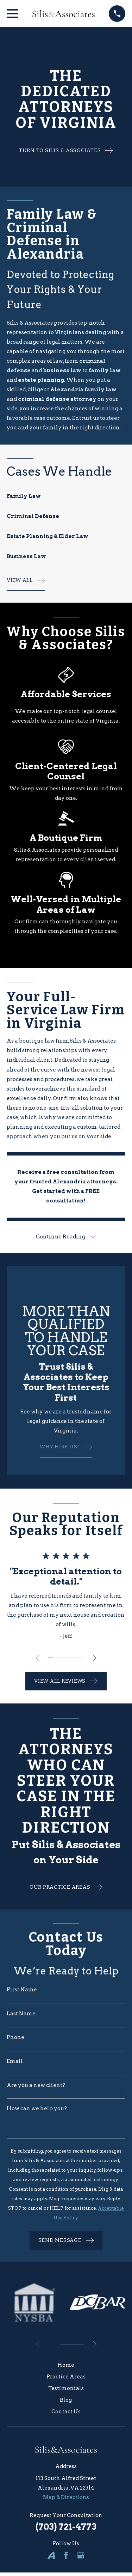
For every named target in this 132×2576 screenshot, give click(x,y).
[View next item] (95, 1658)
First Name (22, 1989)
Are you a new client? (36, 2085)
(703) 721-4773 (66, 2527)
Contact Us (66, 2411)
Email (15, 2061)
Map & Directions (66, 2497)
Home (65, 2365)
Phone (15, 2037)
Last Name (21, 2013)
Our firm (64, 1098)
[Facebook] (66, 2555)
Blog (66, 2400)
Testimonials (66, 2388)
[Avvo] (51, 2555)
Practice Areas (66, 2376)
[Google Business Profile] (80, 2555)
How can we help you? (37, 2108)
